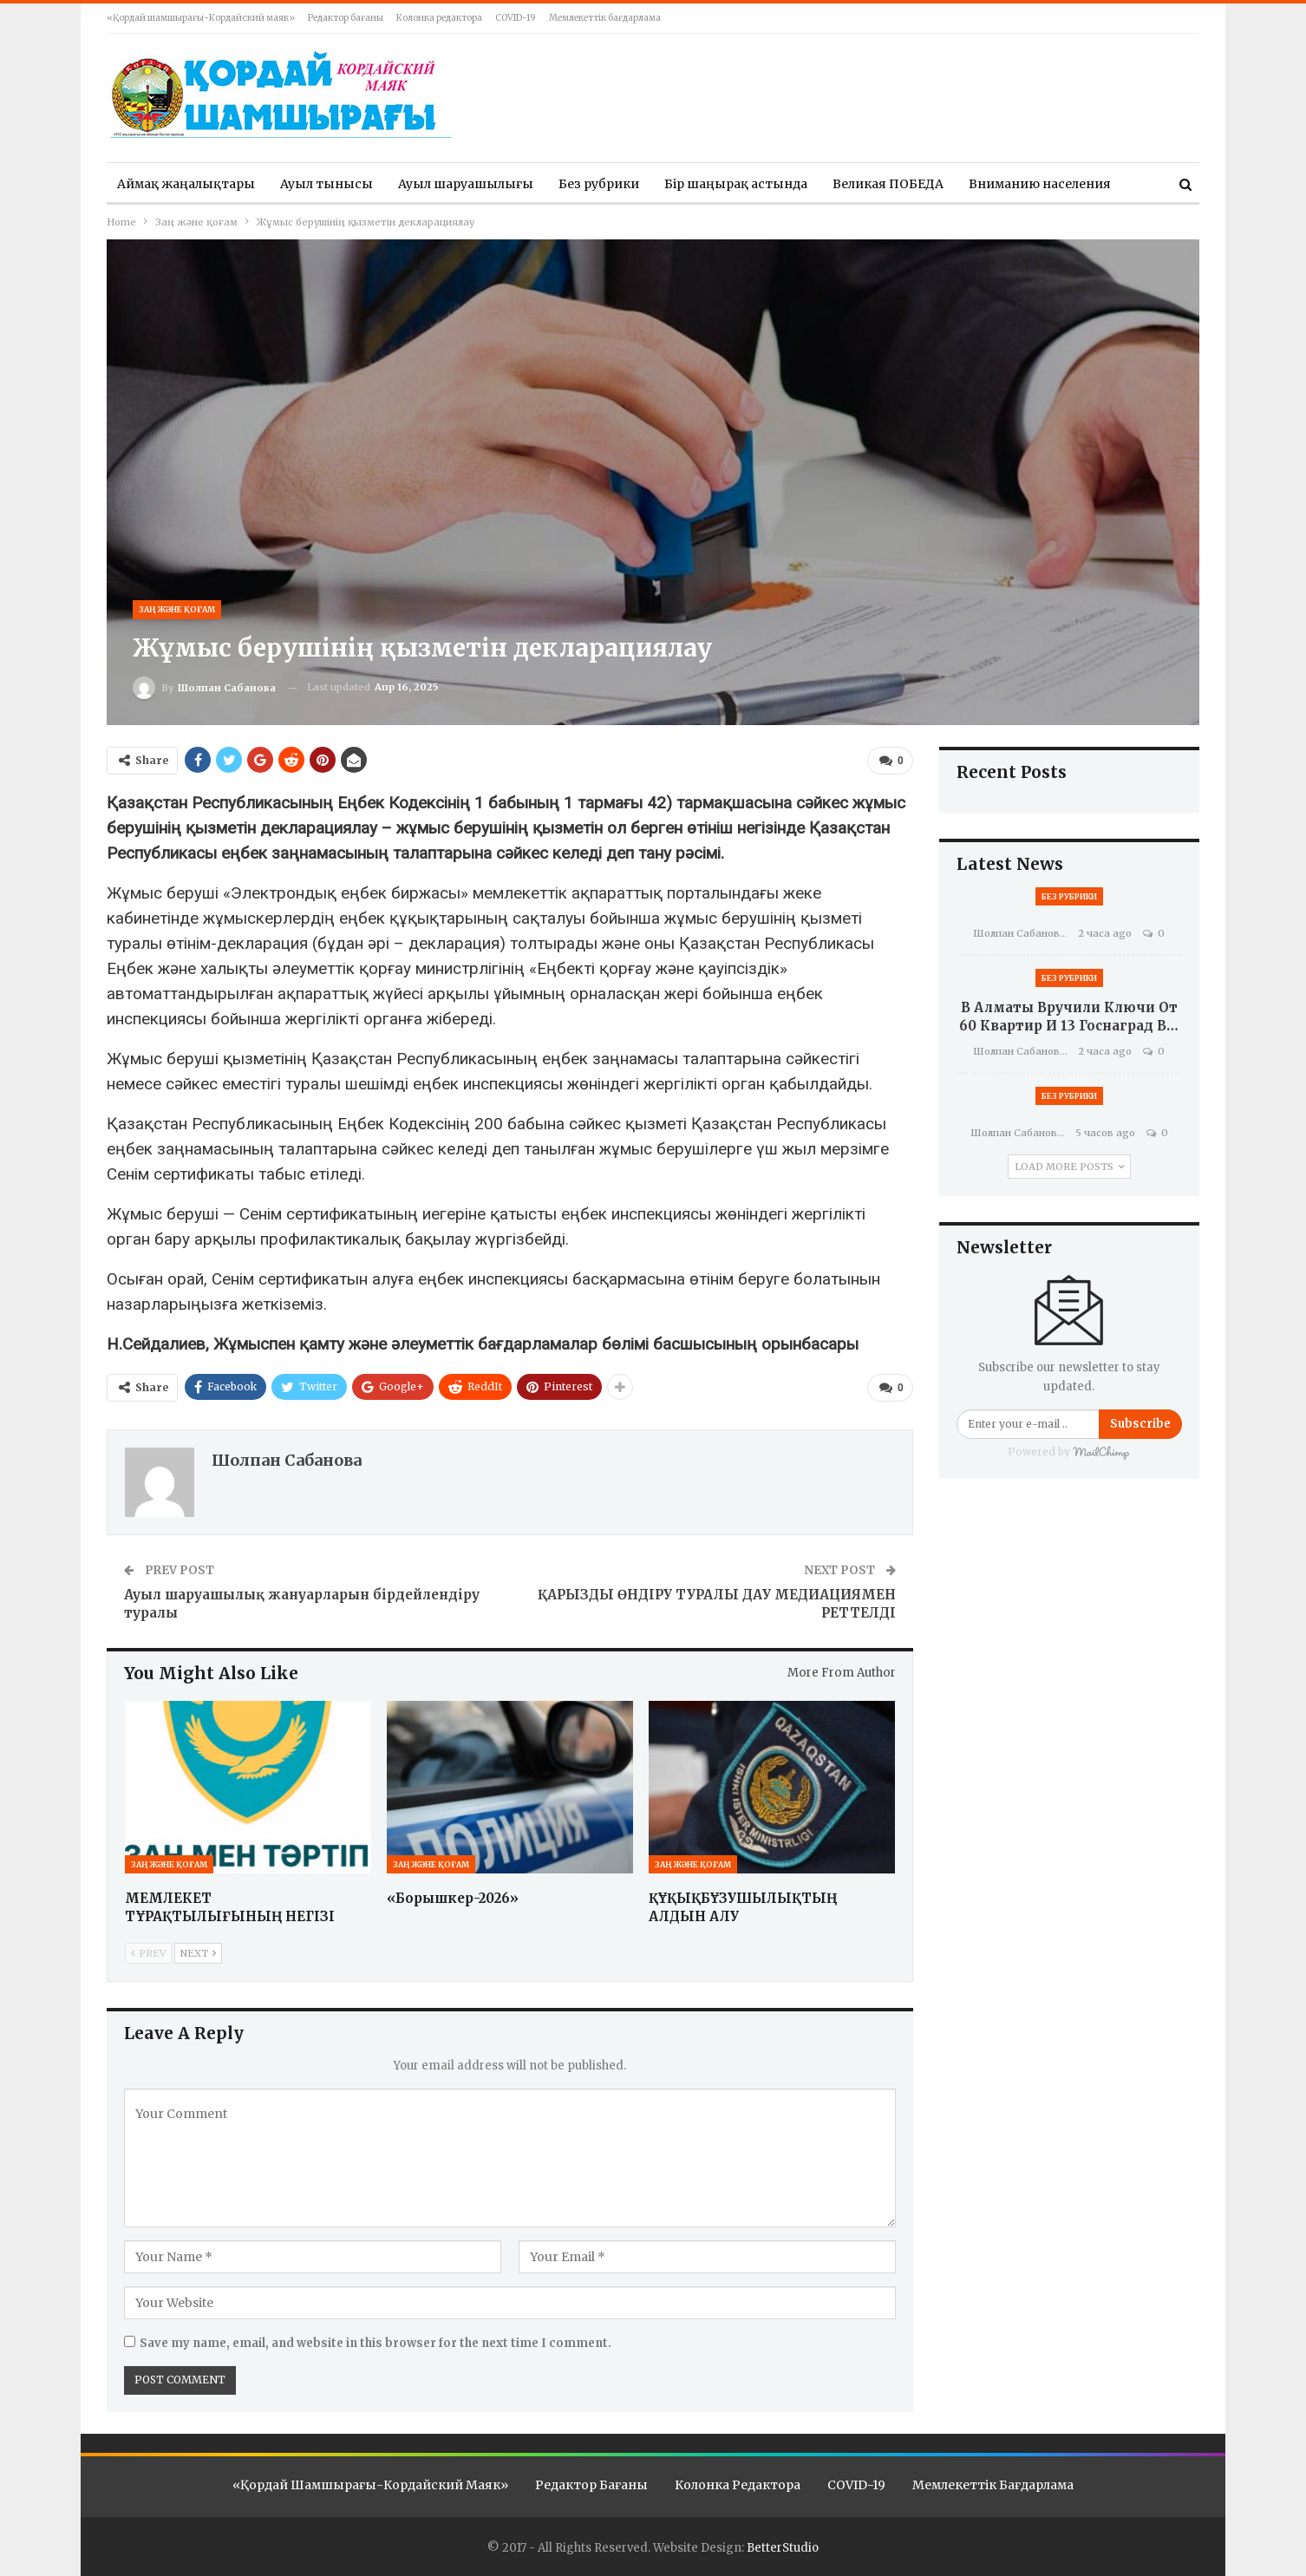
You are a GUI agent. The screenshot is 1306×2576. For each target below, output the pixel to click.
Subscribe (1140, 1423)
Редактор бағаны (345, 17)
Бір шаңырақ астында (735, 184)
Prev (148, 1952)
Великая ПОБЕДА (888, 184)
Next (198, 1952)
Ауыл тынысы (326, 184)
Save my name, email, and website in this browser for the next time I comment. (375, 2342)
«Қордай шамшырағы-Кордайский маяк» (201, 17)
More (985, 184)
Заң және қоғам (177, 609)
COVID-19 (515, 17)
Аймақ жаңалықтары (186, 184)
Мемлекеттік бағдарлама (605, 17)
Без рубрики (598, 184)
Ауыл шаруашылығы (465, 184)
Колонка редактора (439, 17)
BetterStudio (783, 2547)
